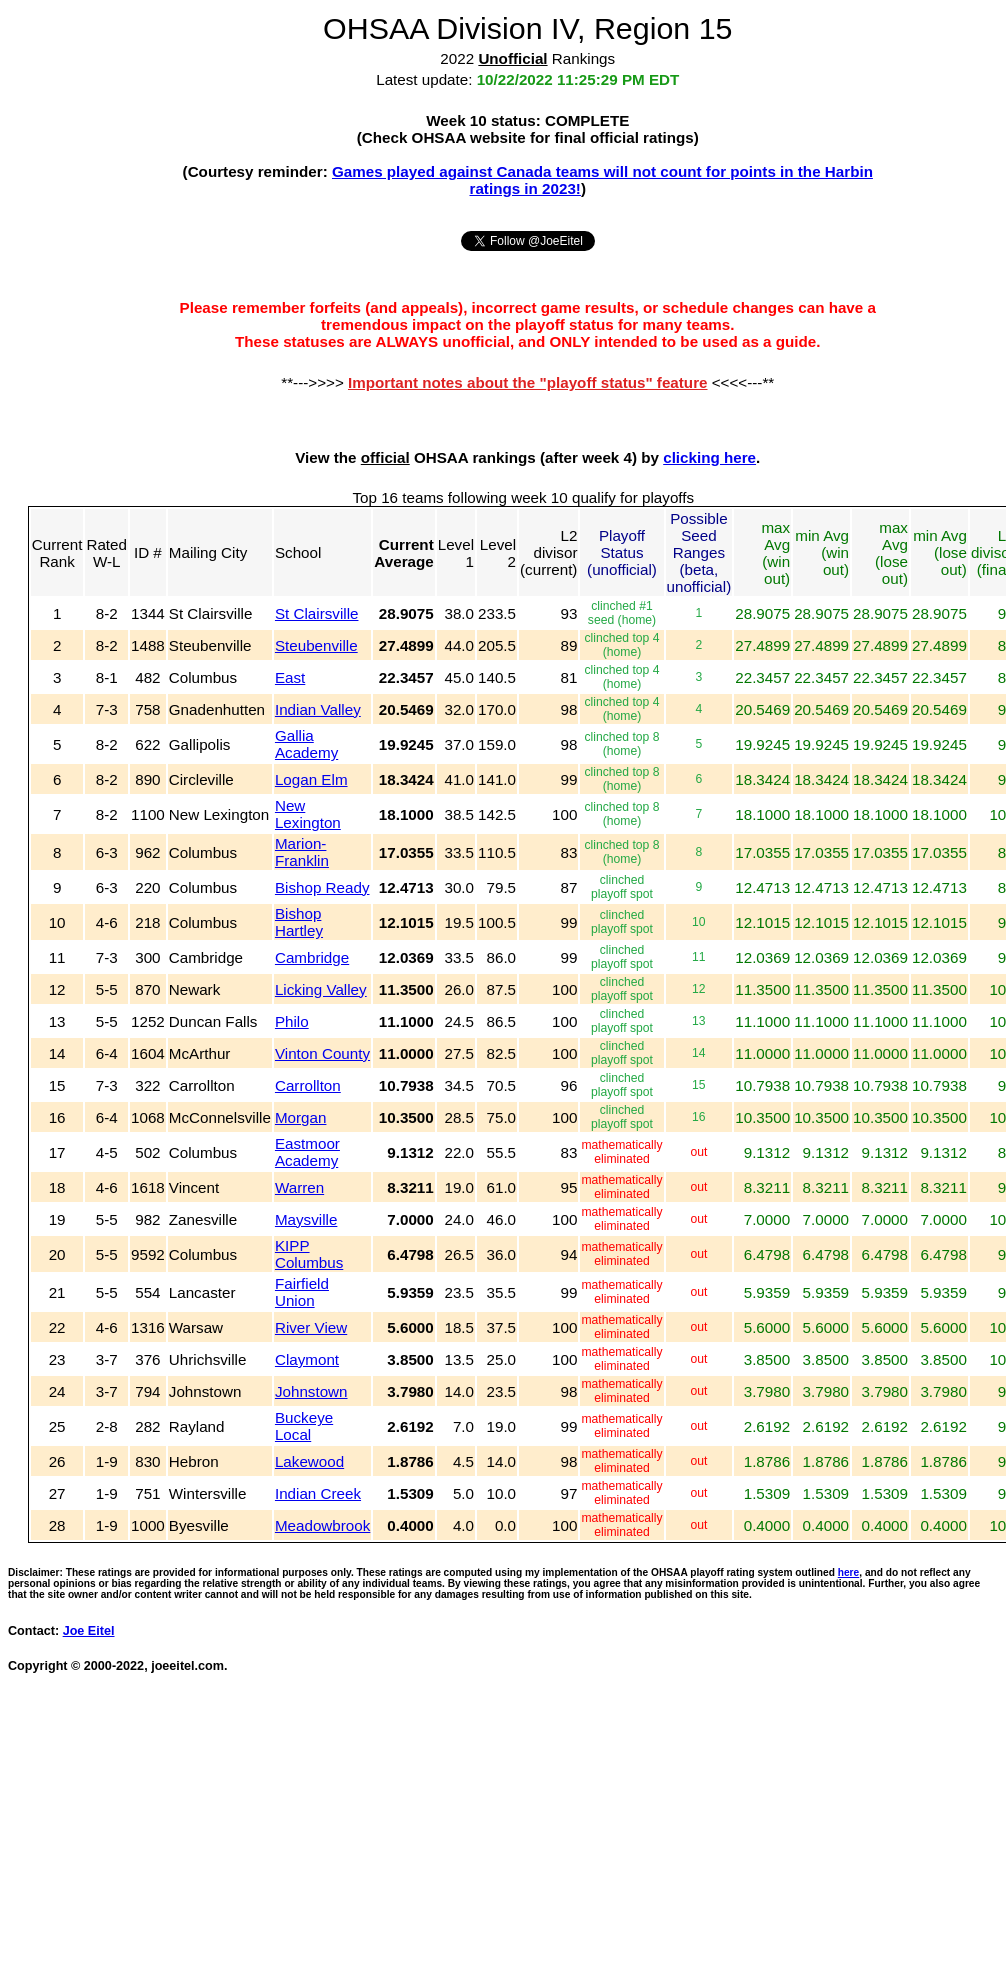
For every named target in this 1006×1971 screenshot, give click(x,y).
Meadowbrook (322, 1525)
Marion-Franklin (302, 852)
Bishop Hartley (299, 922)
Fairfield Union (302, 1292)
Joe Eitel (89, 1631)
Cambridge (312, 957)
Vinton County (322, 1053)
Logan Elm (311, 779)
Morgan (301, 1117)
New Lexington (308, 814)
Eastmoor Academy (307, 1152)
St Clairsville (317, 613)
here (849, 1572)
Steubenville (316, 645)
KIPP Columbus (309, 1254)
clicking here (709, 457)
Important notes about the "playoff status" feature (528, 382)
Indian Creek (318, 1493)
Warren (299, 1187)
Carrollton (308, 1085)
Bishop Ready (322, 887)
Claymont (307, 1359)
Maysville (306, 1219)
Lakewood (309, 1461)
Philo (292, 1021)
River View (311, 1327)
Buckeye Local (304, 1426)
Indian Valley (318, 709)
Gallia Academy (306, 744)
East (290, 677)
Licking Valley (321, 989)
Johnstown (311, 1391)
